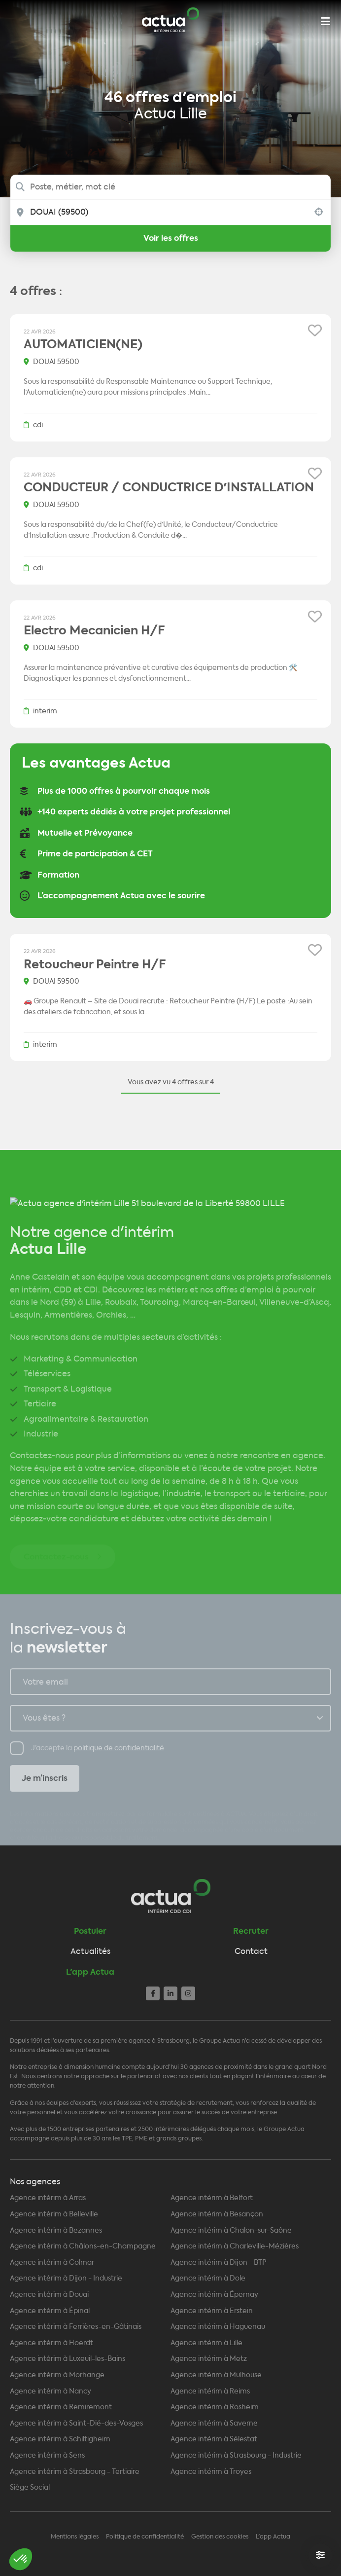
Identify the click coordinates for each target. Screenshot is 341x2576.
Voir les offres (170, 238)
